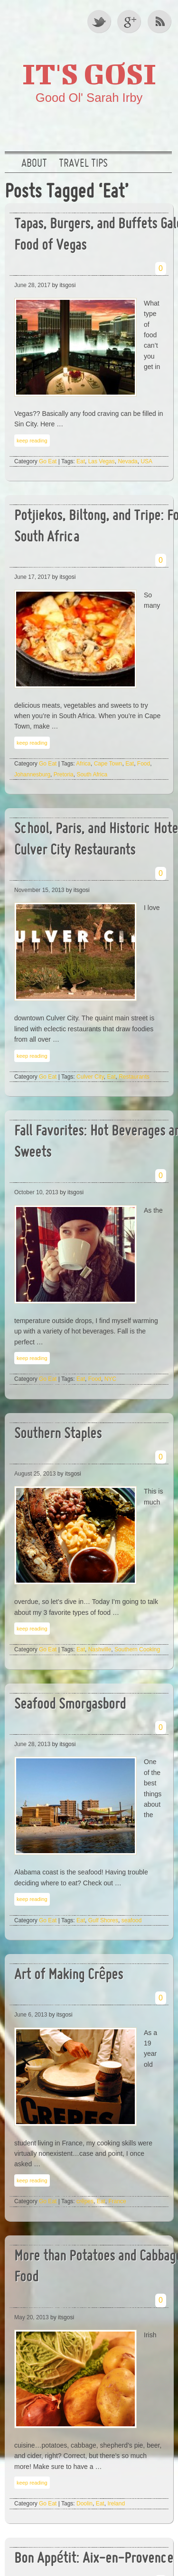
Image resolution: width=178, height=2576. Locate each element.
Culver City (90, 1076)
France (117, 2201)
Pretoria (64, 774)
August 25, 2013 (35, 1473)
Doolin (84, 2503)
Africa (83, 763)
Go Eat (47, 461)
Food (143, 763)
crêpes (85, 2201)
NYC (110, 1379)
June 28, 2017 (32, 285)
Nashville (100, 1649)
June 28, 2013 (32, 1744)
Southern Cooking (137, 1649)
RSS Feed (160, 21)
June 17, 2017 (32, 577)
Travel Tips (83, 164)
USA (146, 461)
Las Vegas (101, 461)
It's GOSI (89, 73)
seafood (132, 1920)
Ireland (116, 2503)
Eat (80, 461)
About (34, 164)
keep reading (32, 440)
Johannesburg (32, 774)
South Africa (91, 774)
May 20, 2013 (31, 2317)
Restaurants (134, 1076)
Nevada (127, 461)
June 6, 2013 (30, 2014)
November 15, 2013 (39, 890)
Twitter (99, 21)
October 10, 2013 (36, 1192)
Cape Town (108, 763)
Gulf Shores (103, 1920)
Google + (130, 21)
